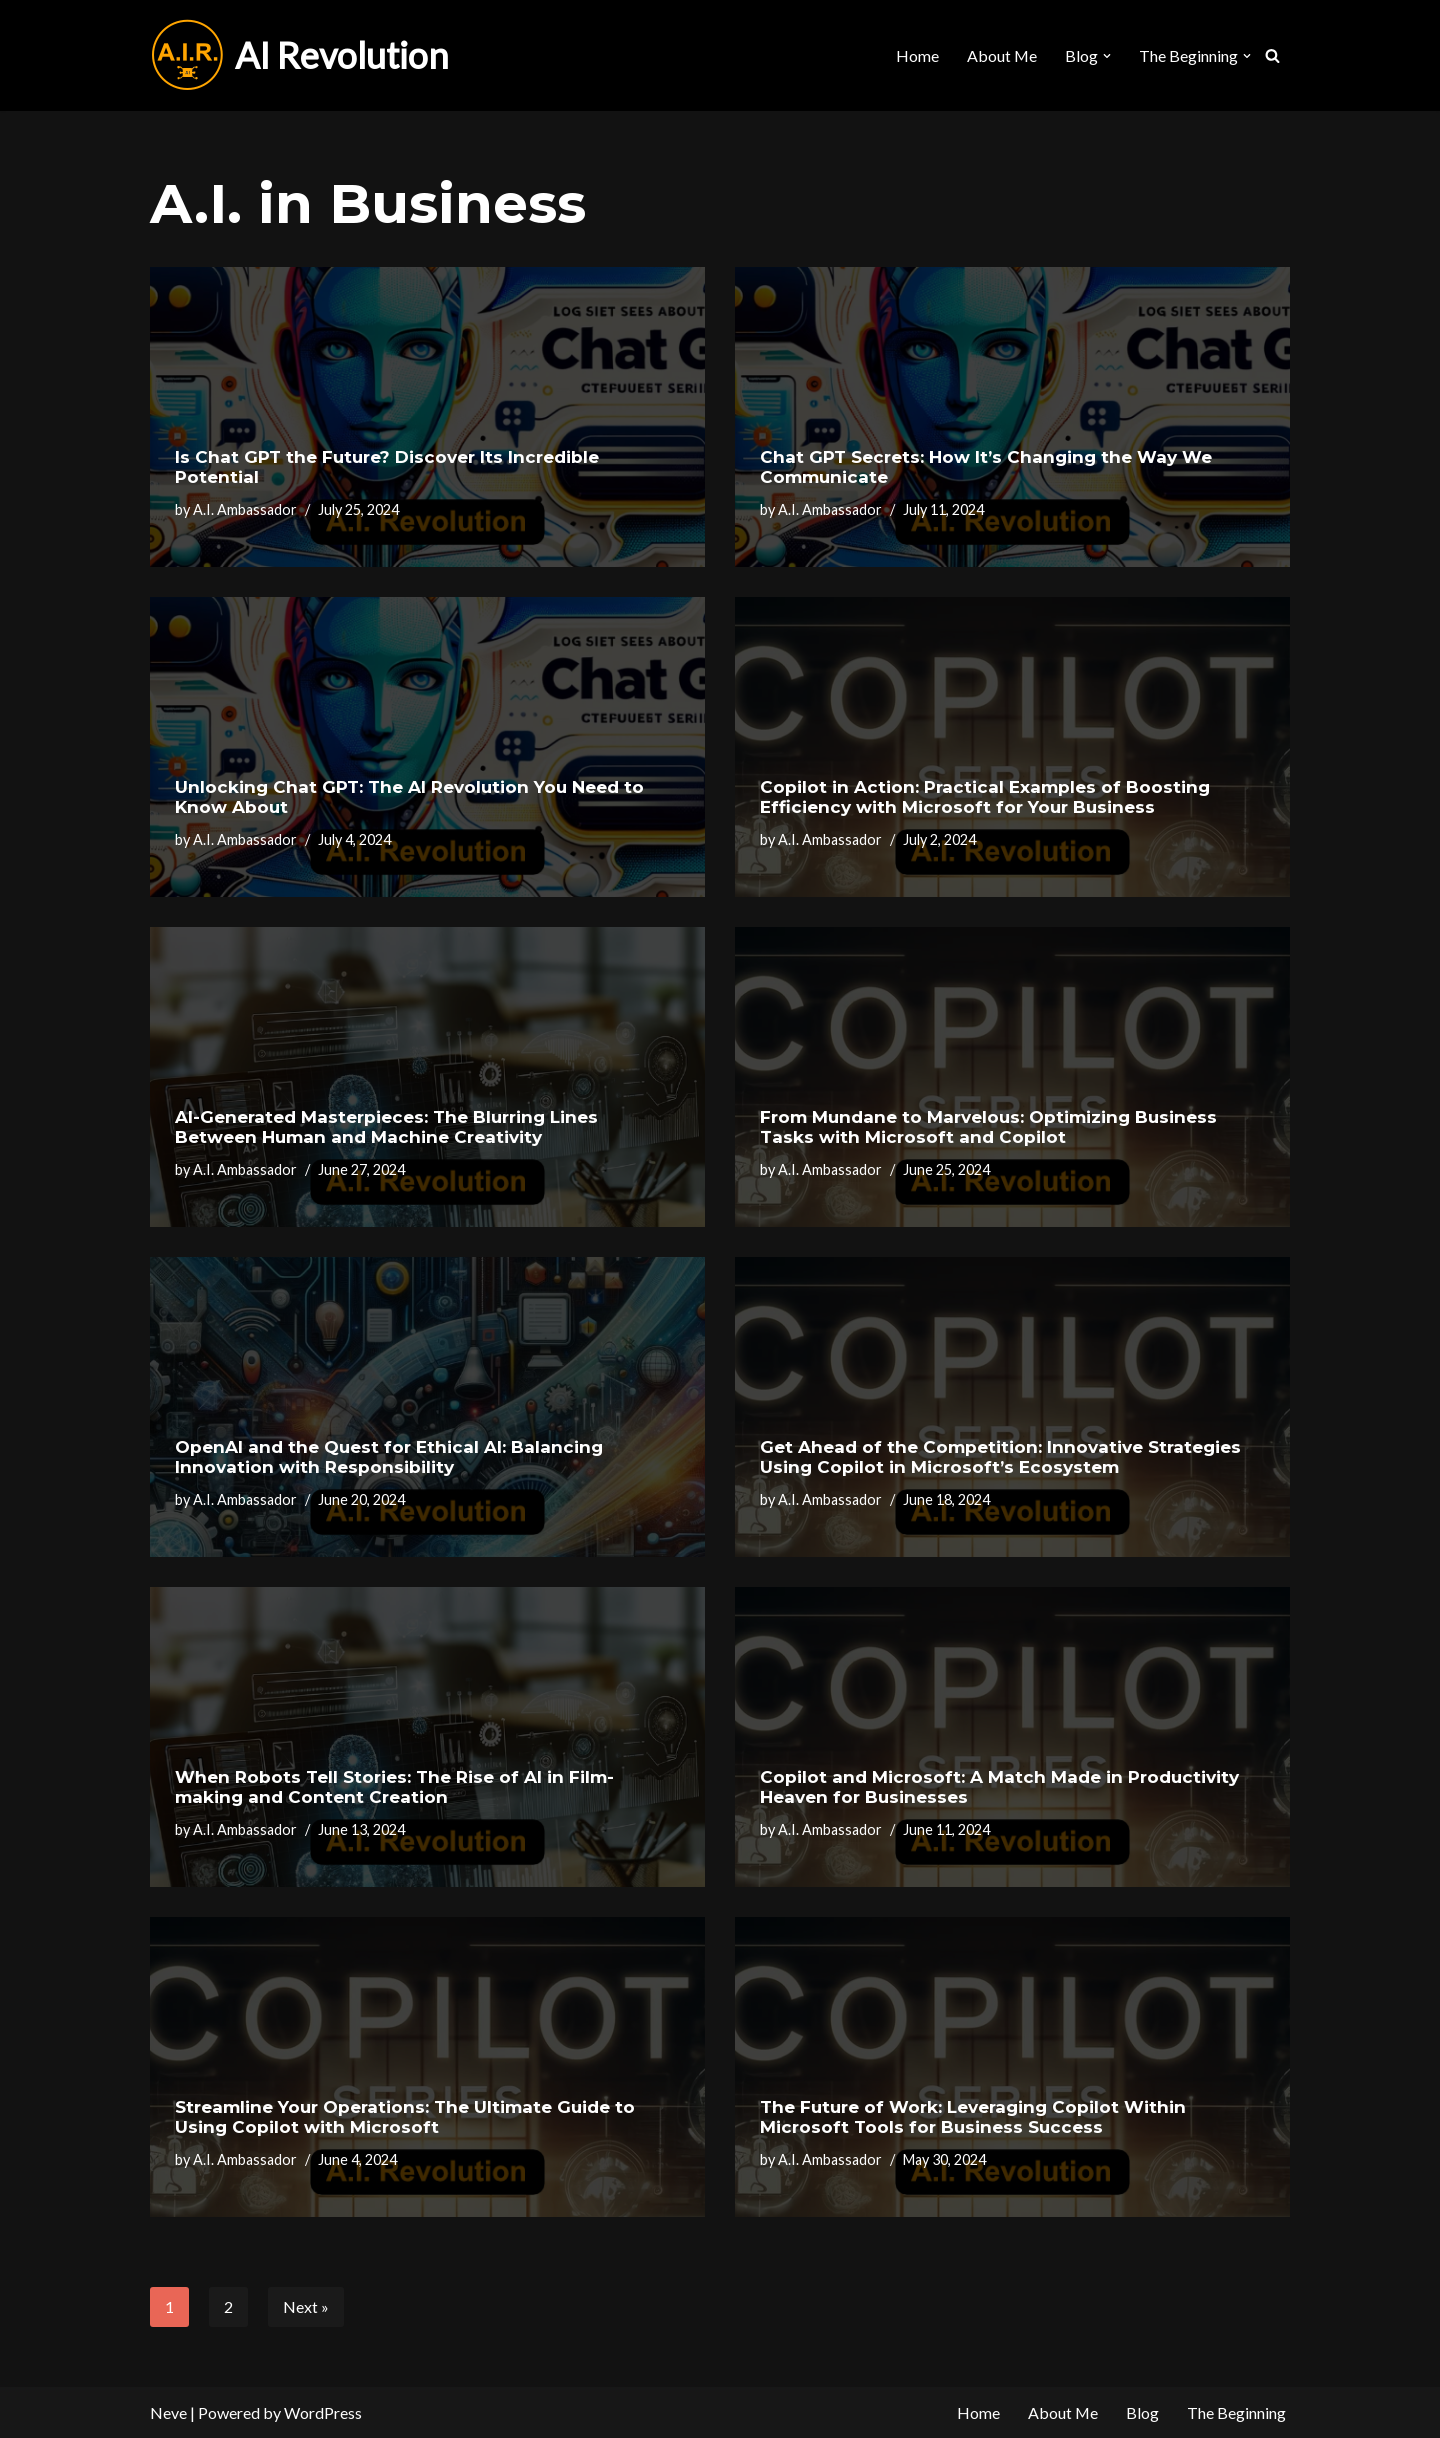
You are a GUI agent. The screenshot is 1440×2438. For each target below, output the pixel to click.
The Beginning (1236, 2412)
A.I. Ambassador (245, 509)
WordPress (323, 2412)
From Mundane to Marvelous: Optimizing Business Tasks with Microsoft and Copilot (988, 1127)
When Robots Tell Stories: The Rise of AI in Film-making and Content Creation (394, 1787)
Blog (1142, 2412)
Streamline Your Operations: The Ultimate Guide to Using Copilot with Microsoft (405, 2117)
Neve (168, 2412)
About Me (1001, 55)
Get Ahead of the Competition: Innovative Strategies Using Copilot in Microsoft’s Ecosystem (1000, 1457)
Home (916, 55)
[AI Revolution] (299, 55)
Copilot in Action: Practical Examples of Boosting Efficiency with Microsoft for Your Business (985, 797)
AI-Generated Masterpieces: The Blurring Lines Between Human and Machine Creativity (386, 1127)
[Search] (1272, 55)
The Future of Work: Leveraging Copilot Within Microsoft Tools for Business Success (973, 2117)
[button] (1107, 56)
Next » (306, 2306)
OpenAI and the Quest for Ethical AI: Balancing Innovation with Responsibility (389, 1457)
